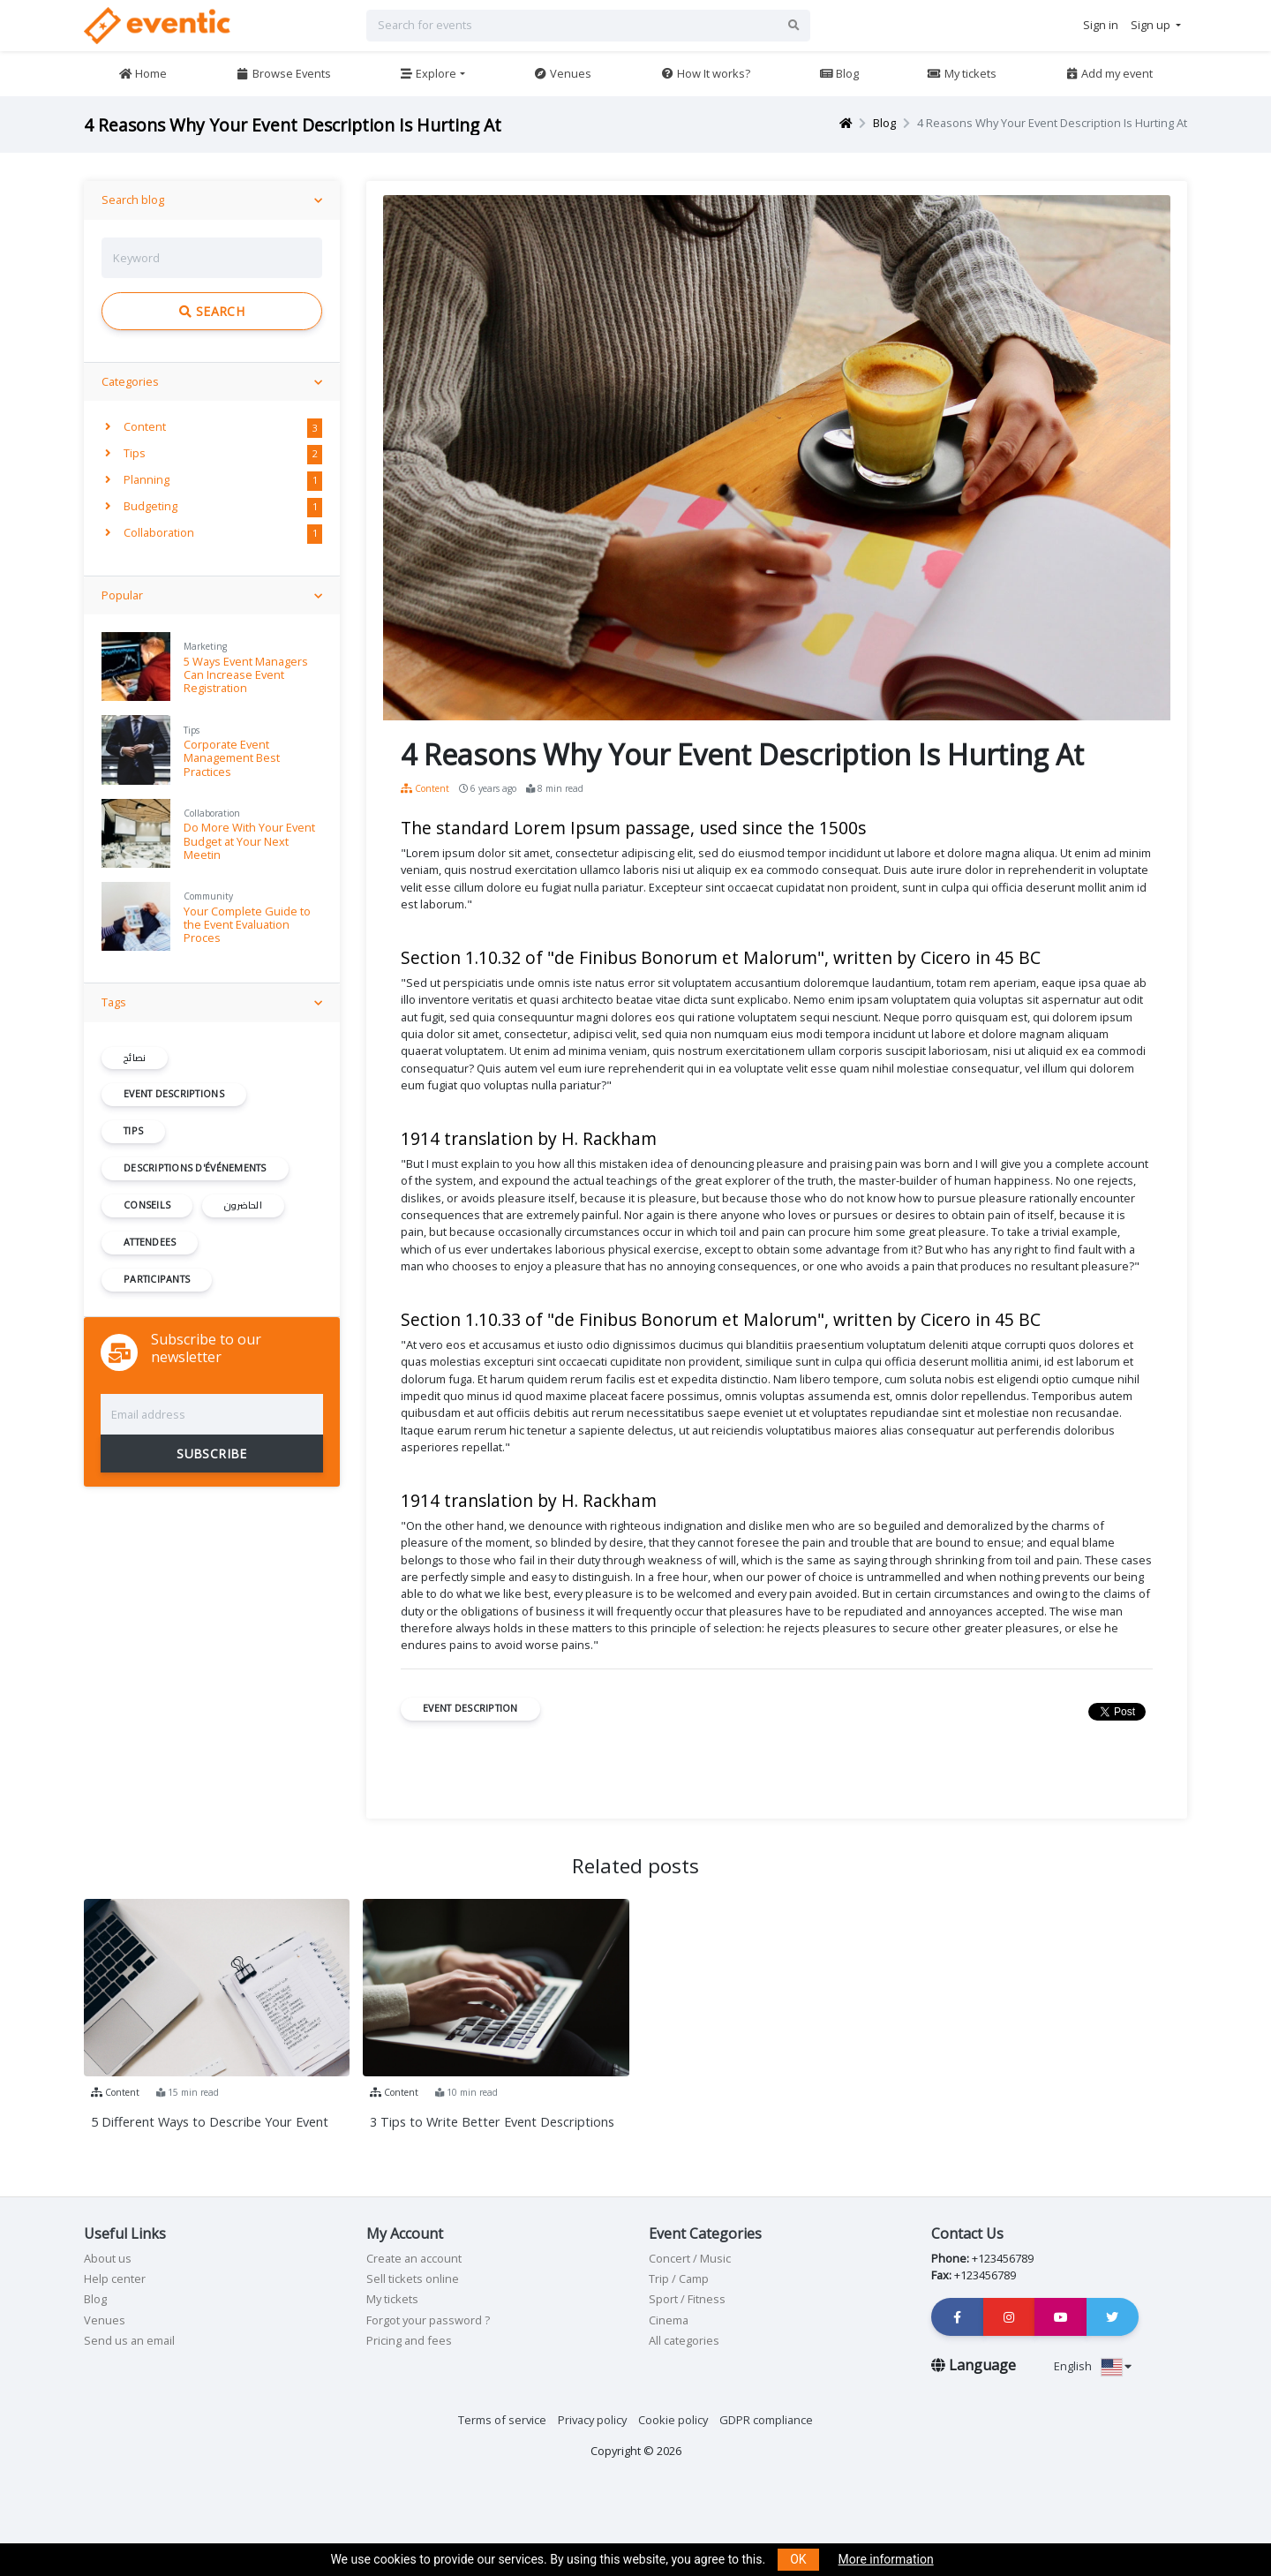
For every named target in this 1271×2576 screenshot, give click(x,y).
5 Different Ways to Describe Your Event (209, 2121)
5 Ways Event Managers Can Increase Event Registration (246, 675)
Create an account (414, 2258)
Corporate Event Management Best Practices (232, 758)
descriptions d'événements (195, 1168)
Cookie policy (673, 2420)
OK (798, 2559)
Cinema (668, 2320)
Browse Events (283, 73)
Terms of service (502, 2420)
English (1093, 2366)
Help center (115, 2278)
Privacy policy (592, 2420)
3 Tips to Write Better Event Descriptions (492, 2121)
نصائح (135, 1057)
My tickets (961, 73)
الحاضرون (243, 1205)
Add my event (1108, 73)
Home (142, 73)
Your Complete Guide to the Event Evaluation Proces (247, 924)
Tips (125, 453)
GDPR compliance (766, 2420)
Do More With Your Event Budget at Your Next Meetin (249, 840)
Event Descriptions (174, 1094)
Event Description (470, 1708)
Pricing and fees (409, 2340)
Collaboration (149, 532)
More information (886, 2559)
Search (211, 311)
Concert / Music (690, 2258)
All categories (684, 2340)
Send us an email (129, 2340)
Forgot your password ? (428, 2320)
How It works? (705, 73)
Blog (839, 73)
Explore (427, 73)
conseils (147, 1205)
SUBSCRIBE (211, 1453)
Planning (137, 479)
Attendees (150, 1242)
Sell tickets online (412, 2278)
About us (108, 2258)
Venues (562, 73)
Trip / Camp (679, 2278)
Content (135, 426)
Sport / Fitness (687, 2299)
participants (157, 1279)
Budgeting (141, 506)
